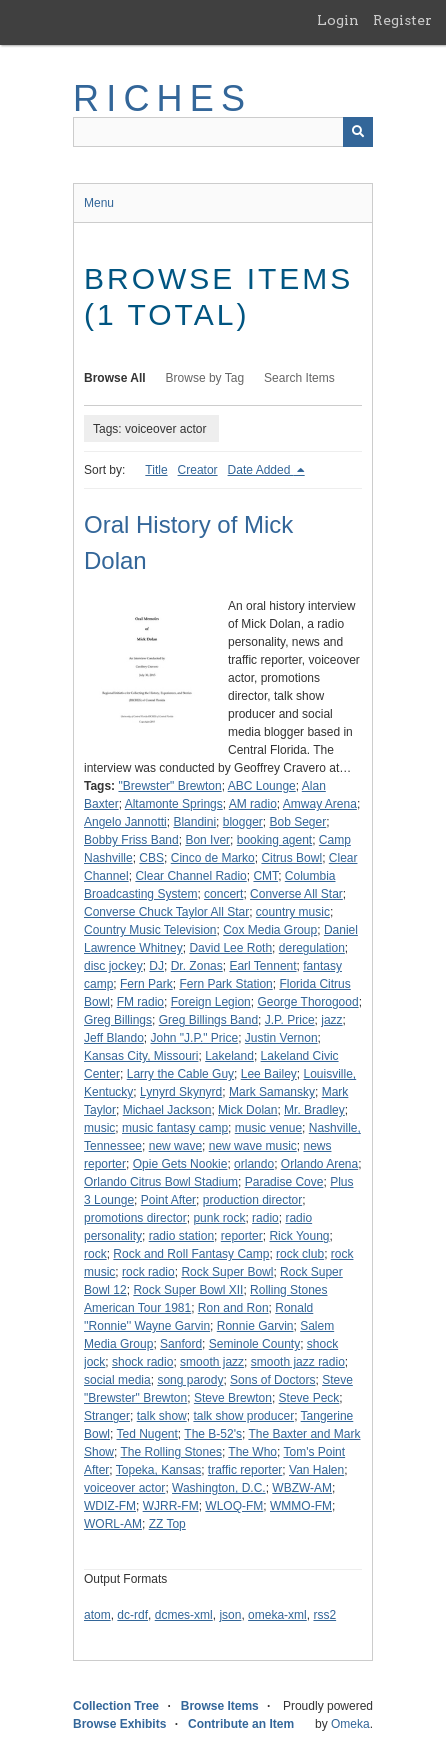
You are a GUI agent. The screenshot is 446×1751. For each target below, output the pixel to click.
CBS (151, 858)
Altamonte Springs (174, 804)
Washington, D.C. (219, 1488)
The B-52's (213, 1434)
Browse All (115, 378)
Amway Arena (320, 804)
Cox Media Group (270, 930)
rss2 (324, 1615)
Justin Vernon (281, 1038)
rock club (300, 1254)
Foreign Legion (211, 1002)
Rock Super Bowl (227, 1272)
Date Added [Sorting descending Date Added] (261, 470)
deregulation (312, 948)
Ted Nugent (146, 1434)
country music (293, 912)
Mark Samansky (272, 1092)
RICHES (162, 98)
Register (402, 20)
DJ (156, 966)
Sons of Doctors (272, 1380)
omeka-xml (277, 1615)
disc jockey (113, 966)
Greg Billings (118, 1020)
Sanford (181, 1344)
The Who (252, 1452)
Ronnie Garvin (255, 1326)
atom (97, 1615)
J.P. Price (290, 1020)
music (99, 1128)
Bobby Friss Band (131, 840)
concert (223, 894)
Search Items (299, 378)
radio (265, 1218)
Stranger (107, 1416)
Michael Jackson (167, 1110)
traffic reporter (245, 1470)
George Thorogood (307, 1002)
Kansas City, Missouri (141, 1056)
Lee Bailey (269, 1074)
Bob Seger (297, 822)
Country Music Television (150, 930)
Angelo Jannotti (125, 822)
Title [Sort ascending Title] (156, 470)
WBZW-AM (302, 1488)
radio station (181, 1236)
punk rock (219, 1218)
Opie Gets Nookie (180, 1164)
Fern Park (146, 984)
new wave (175, 1146)
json (230, 1615)
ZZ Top (167, 1524)
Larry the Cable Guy (180, 1074)
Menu (99, 203)
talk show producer (243, 1416)
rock (95, 1254)
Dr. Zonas (197, 966)
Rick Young (299, 1236)
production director (252, 1200)
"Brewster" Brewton (169, 786)
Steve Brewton (233, 1398)
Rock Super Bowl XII (188, 1290)
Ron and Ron (233, 1308)
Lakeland (229, 1056)
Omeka (350, 1724)
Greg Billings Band (208, 1020)
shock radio (142, 1362)
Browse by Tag (205, 378)
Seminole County (254, 1344)
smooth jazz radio (298, 1362)
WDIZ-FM (110, 1506)
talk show (162, 1416)
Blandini (194, 822)
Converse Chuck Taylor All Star (166, 912)
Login (338, 20)
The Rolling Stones (170, 1452)
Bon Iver (207, 840)
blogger (243, 822)
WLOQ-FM (234, 1506)
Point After (168, 1200)
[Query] (223, 132)
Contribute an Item (241, 1724)
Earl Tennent (262, 966)
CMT (265, 876)
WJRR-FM (171, 1506)
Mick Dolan (247, 1110)
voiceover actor (124, 1488)
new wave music (253, 1146)
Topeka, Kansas (158, 1470)
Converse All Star (296, 894)
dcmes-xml (184, 1615)
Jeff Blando (114, 1038)
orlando (254, 1164)
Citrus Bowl (291, 858)
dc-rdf (132, 1615)
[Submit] (358, 132)
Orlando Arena (319, 1164)
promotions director (135, 1218)
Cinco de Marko (213, 858)
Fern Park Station (225, 984)
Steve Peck (309, 1398)
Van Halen (316, 1470)
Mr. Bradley (314, 1110)
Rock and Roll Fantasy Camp (191, 1254)
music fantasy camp (175, 1128)
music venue (268, 1128)
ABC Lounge (262, 786)
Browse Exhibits (119, 1724)
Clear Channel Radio (190, 876)
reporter (242, 1236)
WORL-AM (113, 1524)
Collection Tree (116, 1706)
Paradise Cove (284, 1182)
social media (117, 1380)
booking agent (274, 840)
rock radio (148, 1272)
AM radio (253, 804)
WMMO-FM (301, 1506)
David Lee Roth (230, 948)
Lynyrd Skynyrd (181, 1092)
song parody (190, 1380)
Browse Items (220, 1706)
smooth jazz (212, 1362)
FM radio (140, 1002)
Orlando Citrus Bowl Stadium (161, 1182)
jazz (331, 1020)
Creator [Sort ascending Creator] (198, 470)
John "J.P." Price (195, 1038)
